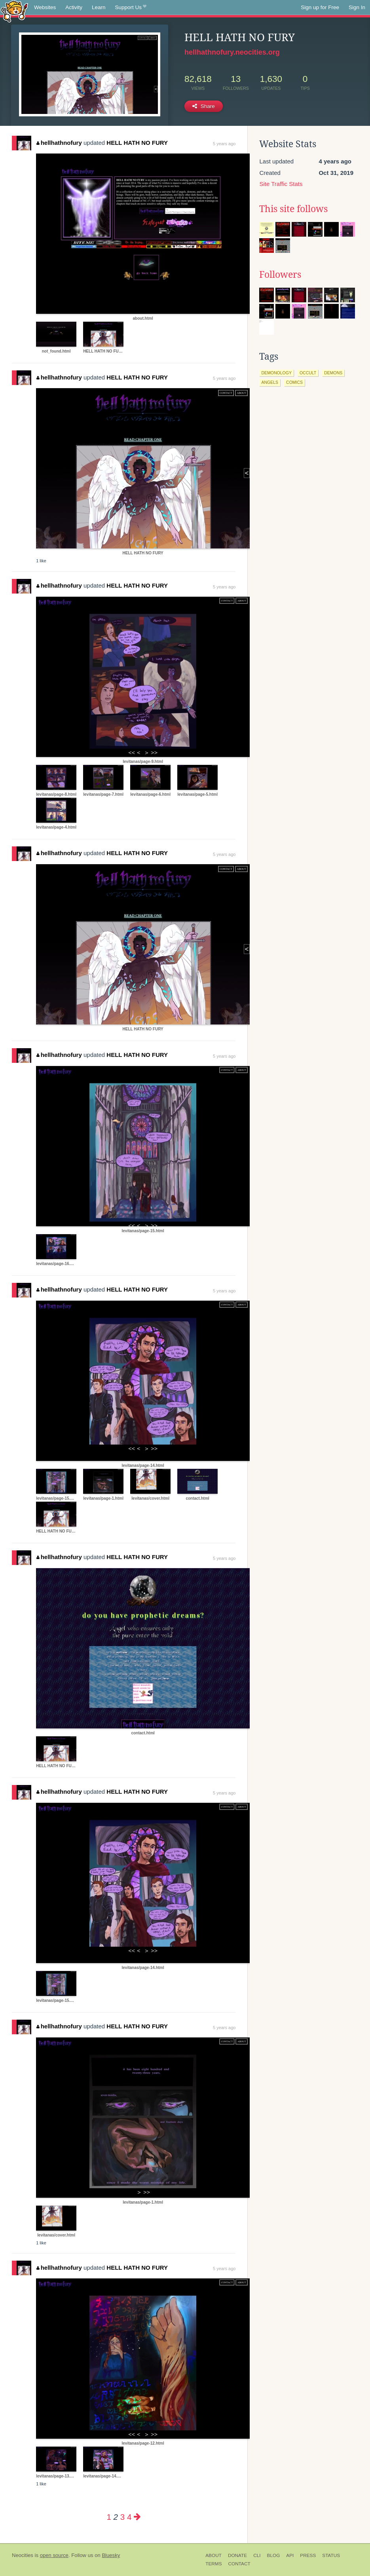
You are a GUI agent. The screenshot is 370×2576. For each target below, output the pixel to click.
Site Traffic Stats (280, 183)
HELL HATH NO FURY (137, 142)
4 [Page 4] (129, 2516)
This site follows (293, 209)
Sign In (357, 7)
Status (331, 2555)
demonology (276, 372)
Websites (45, 7)
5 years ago (224, 143)
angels (269, 382)
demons (333, 372)
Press (308, 2555)
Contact (239, 2564)
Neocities (22, 2555)
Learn (99, 7)
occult (308, 372)
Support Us (130, 7)
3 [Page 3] (122, 2516)
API (290, 2555)
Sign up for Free (320, 7)
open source (54, 2555)
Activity (73, 7)
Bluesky (111, 2555)
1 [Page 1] (108, 2516)
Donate (237, 2555)
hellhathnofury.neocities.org (232, 52)
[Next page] (137, 2516)
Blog (273, 2555)
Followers (280, 274)
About (213, 2555)
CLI (256, 2555)
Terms (213, 2564)
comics (294, 382)
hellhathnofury (59, 142)
